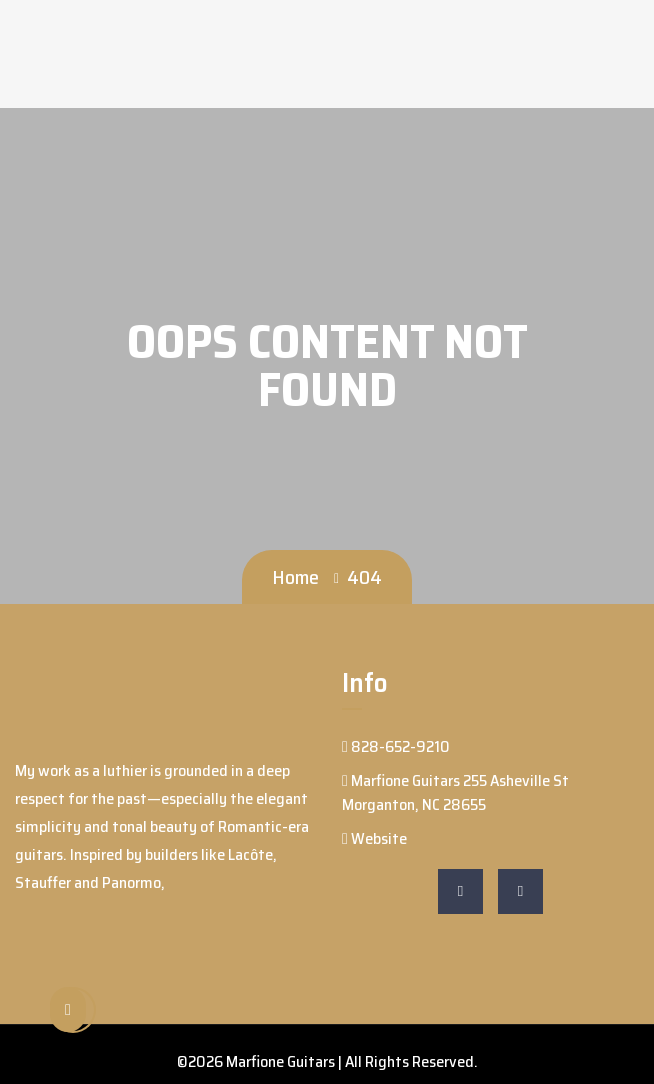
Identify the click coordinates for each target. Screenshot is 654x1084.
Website (374, 838)
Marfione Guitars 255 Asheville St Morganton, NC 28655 (455, 792)
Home (295, 577)
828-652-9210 (396, 746)
